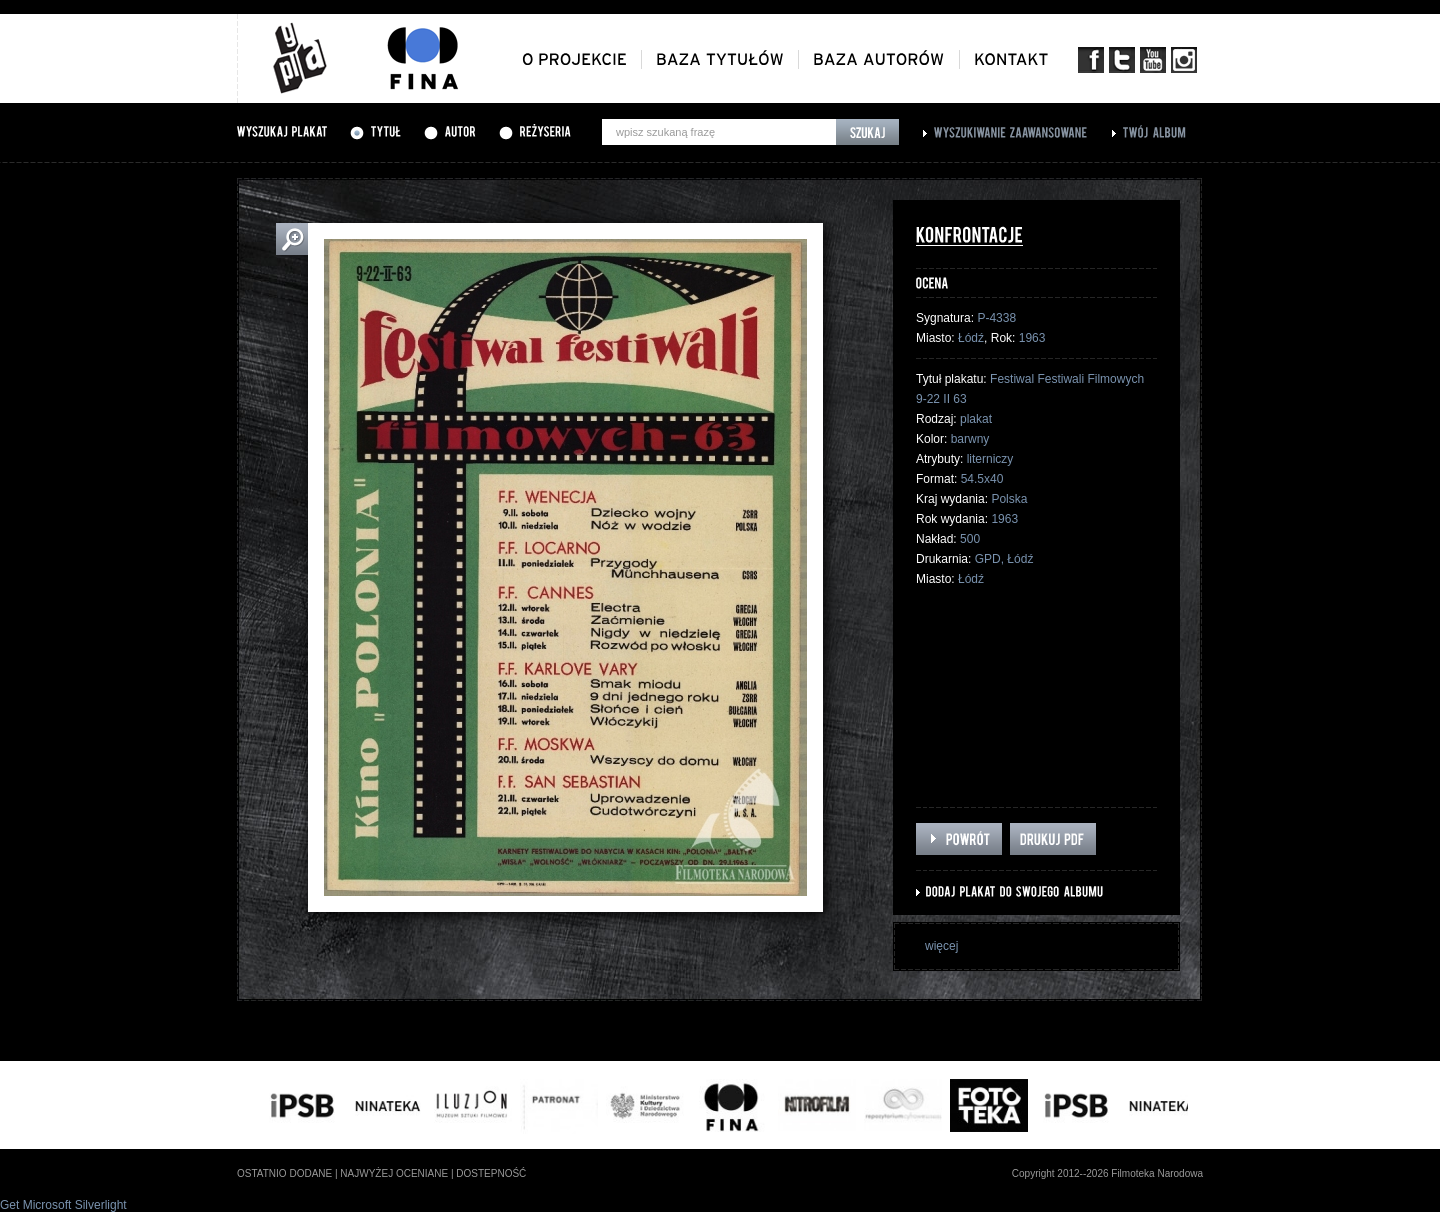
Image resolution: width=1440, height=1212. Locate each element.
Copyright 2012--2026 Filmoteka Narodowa (1107, 1173)
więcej (941, 946)
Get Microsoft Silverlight (63, 1205)
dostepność (491, 1173)
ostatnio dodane (284, 1173)
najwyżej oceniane (394, 1173)
